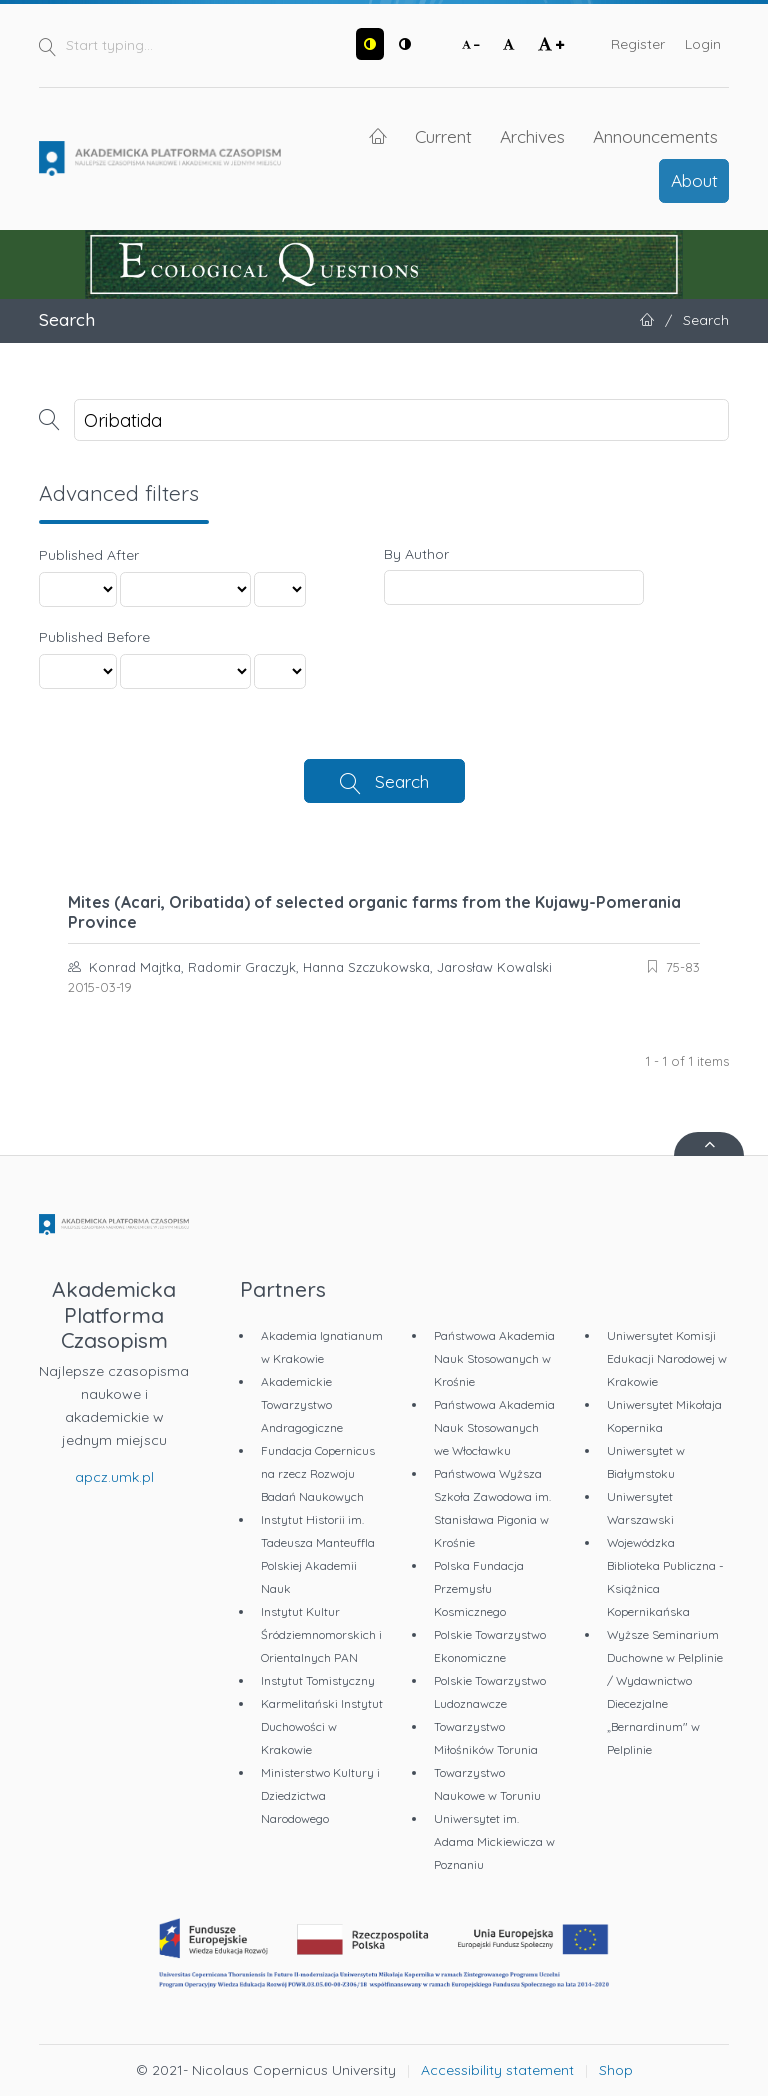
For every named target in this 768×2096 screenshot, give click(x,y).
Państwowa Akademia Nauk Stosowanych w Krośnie (494, 1358)
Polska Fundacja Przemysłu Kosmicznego (479, 1588)
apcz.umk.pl (114, 1477)
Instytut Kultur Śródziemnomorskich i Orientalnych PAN (321, 1634)
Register (638, 44)
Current (443, 136)
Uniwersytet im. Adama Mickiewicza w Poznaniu (494, 1841)
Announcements (655, 136)
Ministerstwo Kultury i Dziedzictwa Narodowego (320, 1795)
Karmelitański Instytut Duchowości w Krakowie (322, 1726)
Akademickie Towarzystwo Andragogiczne (302, 1404)
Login (703, 44)
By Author (416, 554)
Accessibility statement (497, 2070)
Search (402, 781)
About (694, 180)
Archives (532, 136)
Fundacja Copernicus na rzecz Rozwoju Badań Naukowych (318, 1473)
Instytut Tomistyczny (318, 1680)
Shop (616, 2070)
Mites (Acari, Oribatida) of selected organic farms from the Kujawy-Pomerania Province (374, 912)
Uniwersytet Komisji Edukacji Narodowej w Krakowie (667, 1358)
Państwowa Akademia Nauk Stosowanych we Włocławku (494, 1427)
